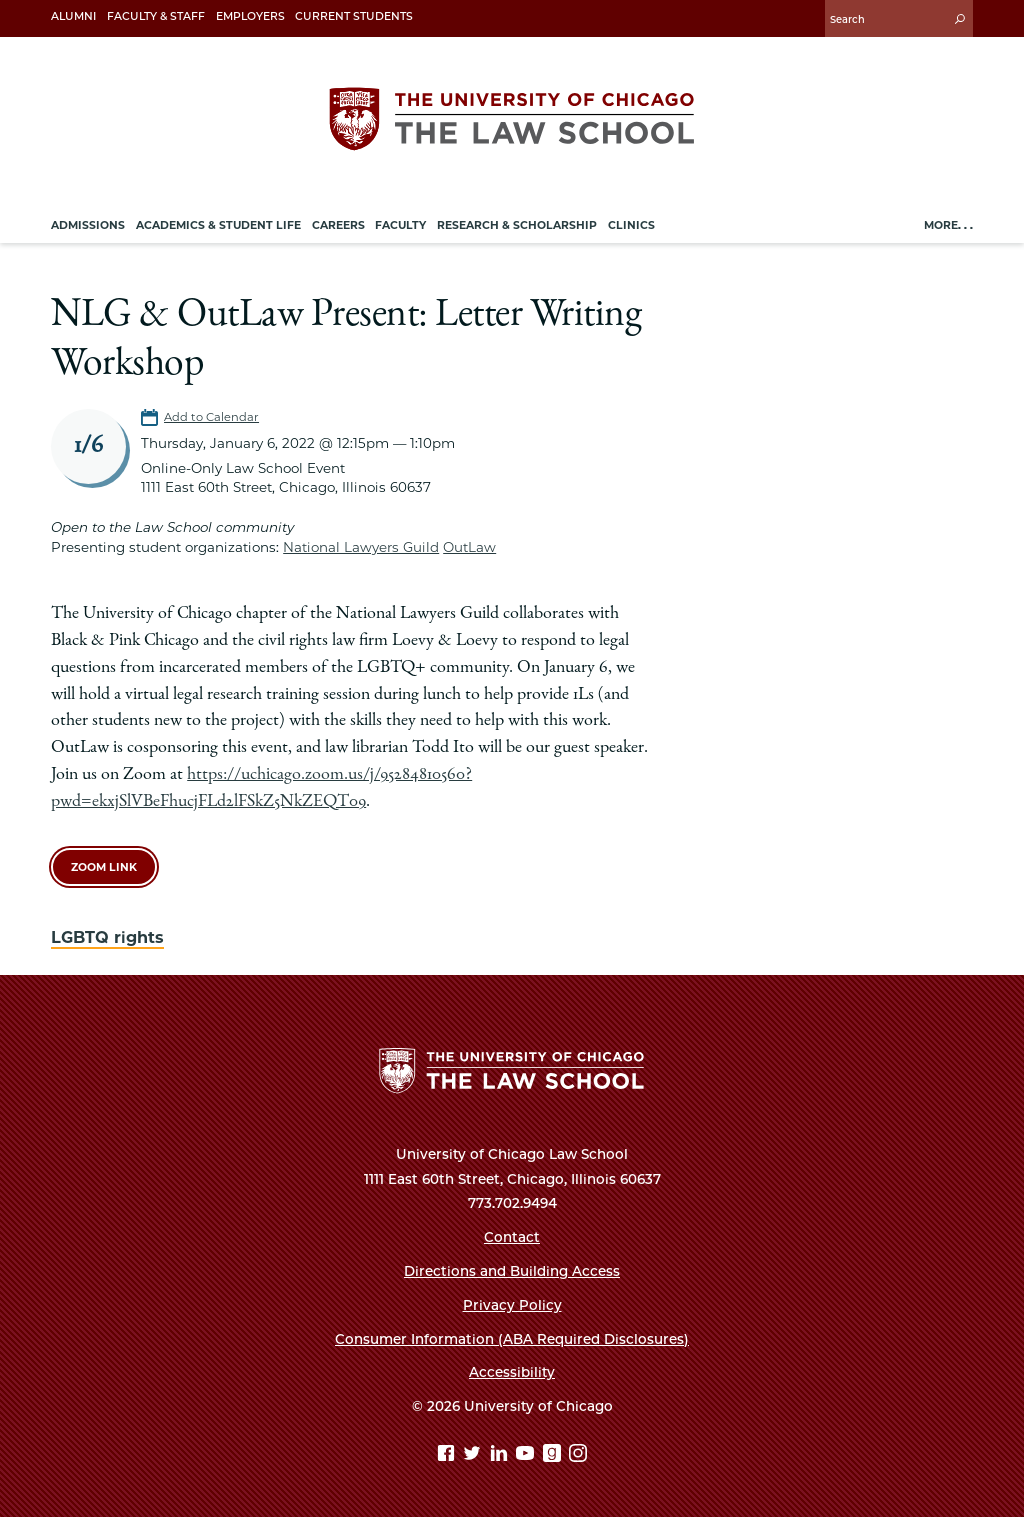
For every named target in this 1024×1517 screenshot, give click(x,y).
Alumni (73, 16)
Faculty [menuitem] (400, 225)
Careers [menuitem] (338, 225)
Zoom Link (104, 867)
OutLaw (469, 547)
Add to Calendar (211, 417)
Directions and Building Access (512, 1271)
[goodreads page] (554, 1455)
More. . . (948, 225)
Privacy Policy (512, 1305)
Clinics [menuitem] (631, 225)
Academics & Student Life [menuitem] (218, 225)
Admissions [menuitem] (88, 225)
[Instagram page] (578, 1455)
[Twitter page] (474, 1455)
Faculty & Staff (156, 16)
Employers (250, 16)
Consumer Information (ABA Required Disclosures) (512, 1339)
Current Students (354, 16)
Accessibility (512, 1372)
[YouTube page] (527, 1455)
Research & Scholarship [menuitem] (517, 225)
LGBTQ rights (107, 937)
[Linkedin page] (501, 1455)
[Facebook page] (448, 1455)
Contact (512, 1237)
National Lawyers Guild (361, 547)
